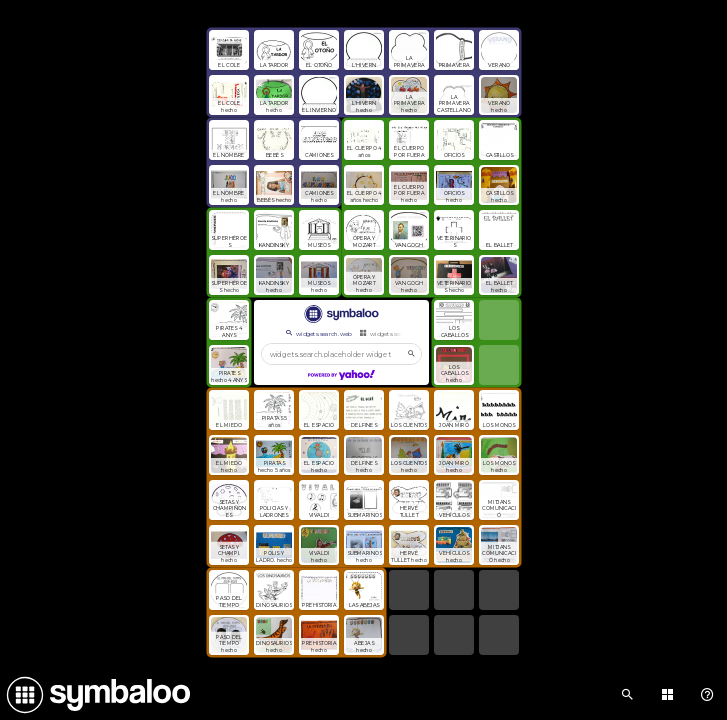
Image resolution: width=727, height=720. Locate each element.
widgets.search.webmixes (400, 333)
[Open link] (229, 50)
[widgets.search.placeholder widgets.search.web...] (341, 354)
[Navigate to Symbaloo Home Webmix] (95, 695)
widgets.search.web (318, 333)
